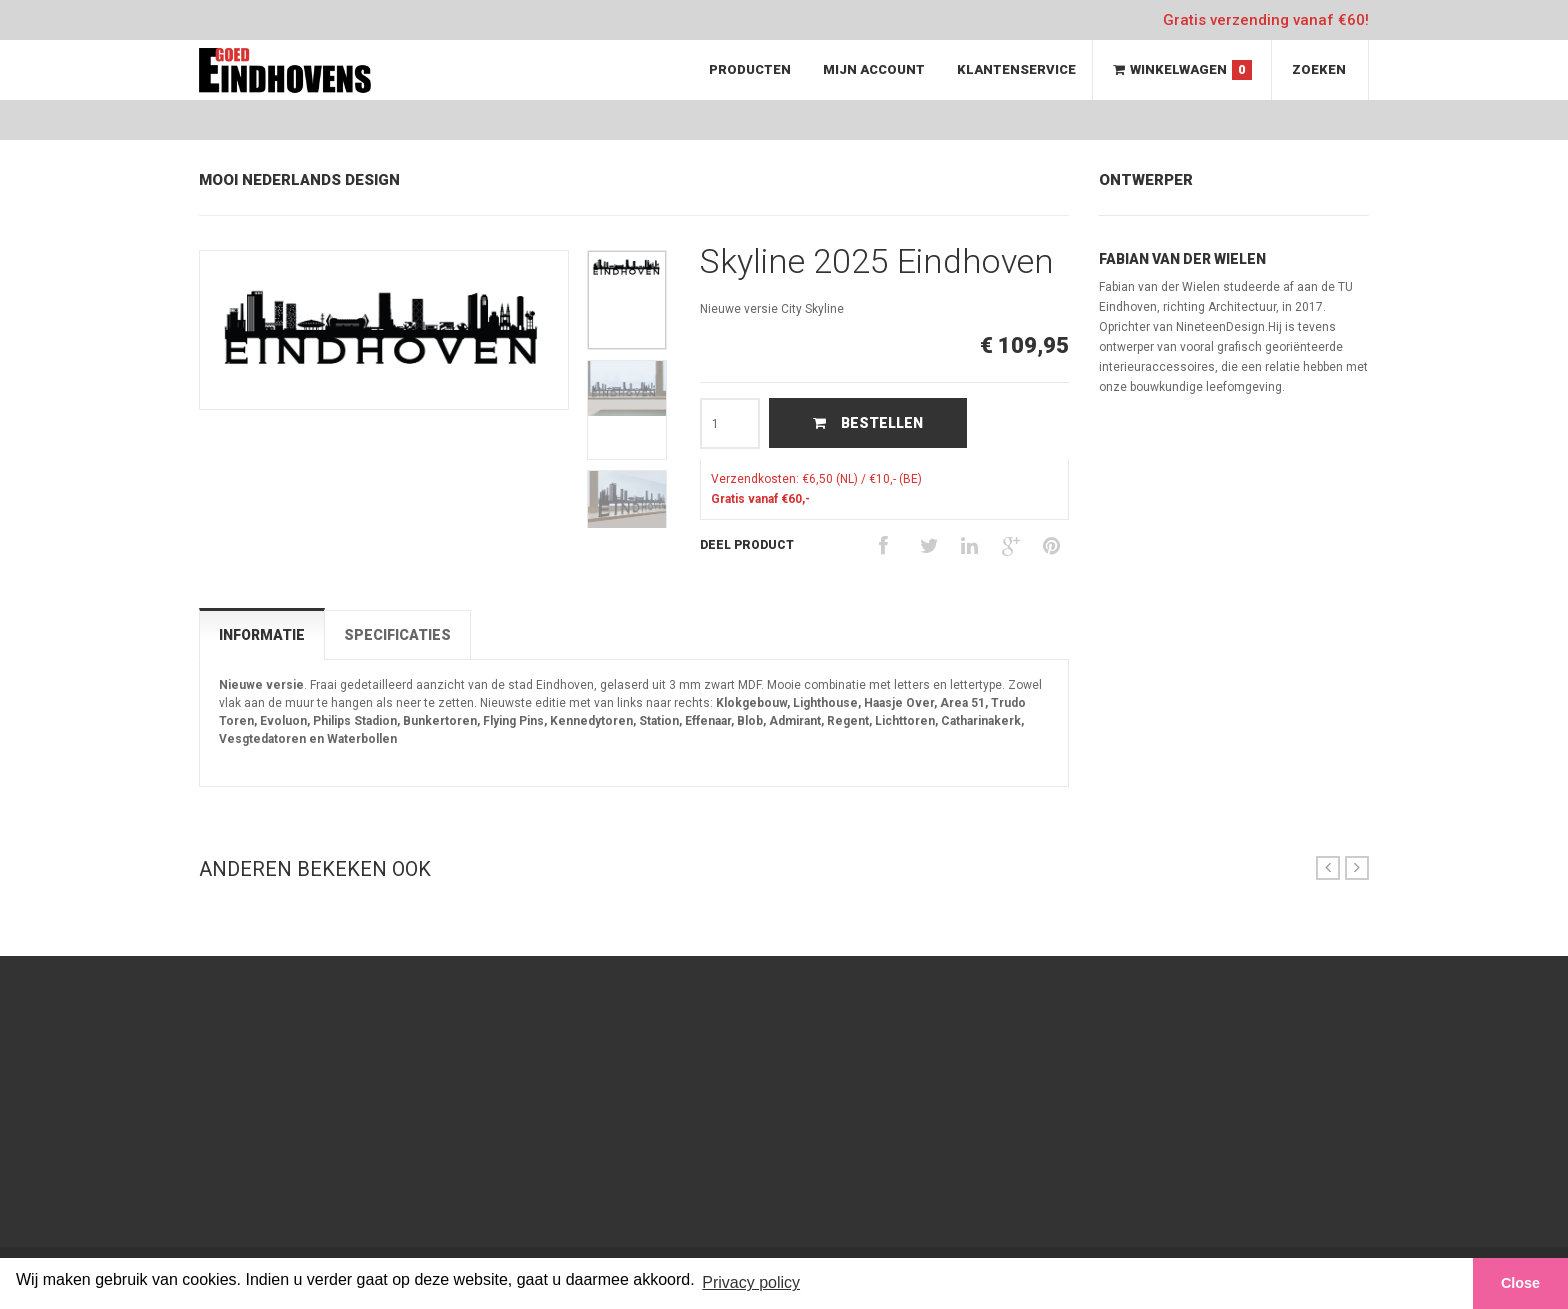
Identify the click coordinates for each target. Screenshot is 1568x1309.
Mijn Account (874, 69)
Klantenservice (1016, 69)
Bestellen (868, 423)
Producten (750, 69)
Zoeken (1319, 69)
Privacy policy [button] (751, 1282)
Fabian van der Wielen (1182, 259)
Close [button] (1520, 1283)
